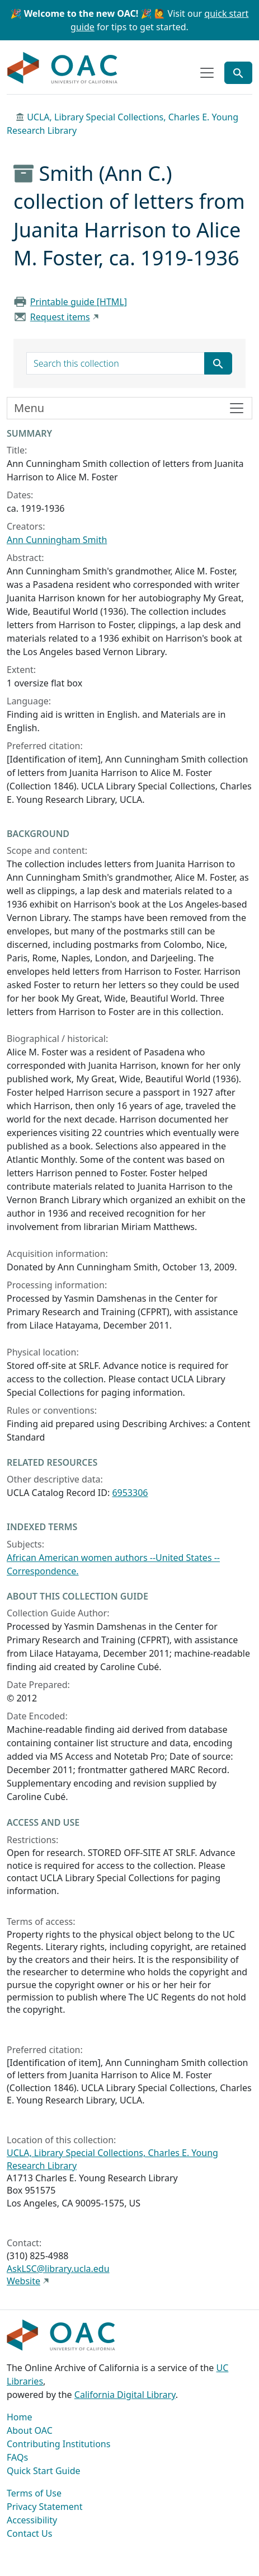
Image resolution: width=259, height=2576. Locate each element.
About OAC (30, 2430)
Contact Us (29, 2533)
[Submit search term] (218, 363)
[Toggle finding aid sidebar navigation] (129, 408)
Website (23, 2281)
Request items (60, 317)
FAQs (17, 2457)
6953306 (130, 1492)
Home (19, 2417)
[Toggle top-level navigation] (207, 72)
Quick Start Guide (44, 2471)
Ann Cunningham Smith (57, 540)
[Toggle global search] (238, 72)
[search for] (115, 363)
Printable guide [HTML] (78, 302)
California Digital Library (125, 2394)
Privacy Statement (45, 2506)
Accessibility (32, 2520)
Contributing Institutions (58, 2444)
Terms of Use (34, 2493)
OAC (63, 68)
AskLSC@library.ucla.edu (58, 2268)
